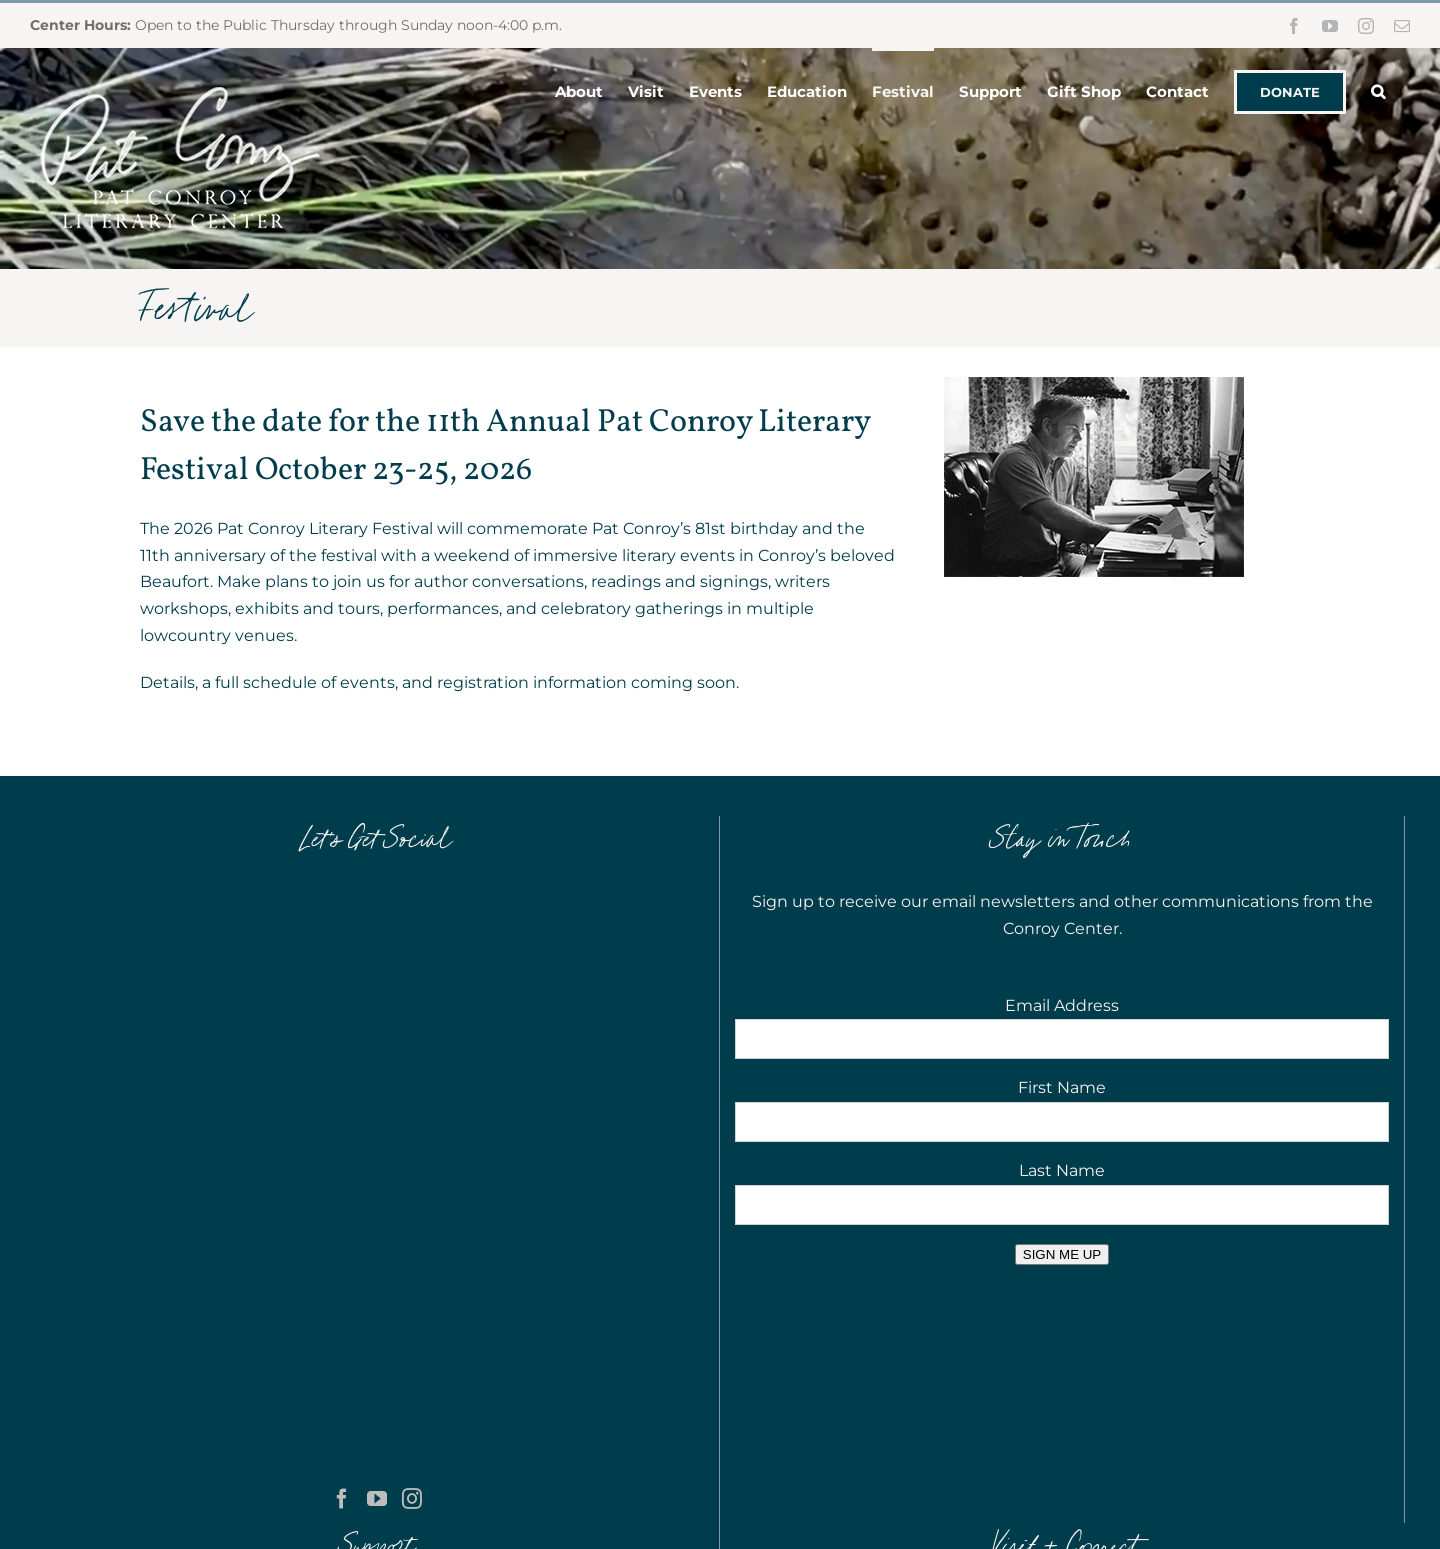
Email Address (1062, 1005)
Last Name (1062, 1170)
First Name (1062, 1087)
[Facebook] (342, 977)
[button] (1378, 90)
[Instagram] (412, 977)
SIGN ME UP (1062, 1254)
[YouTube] (377, 977)
